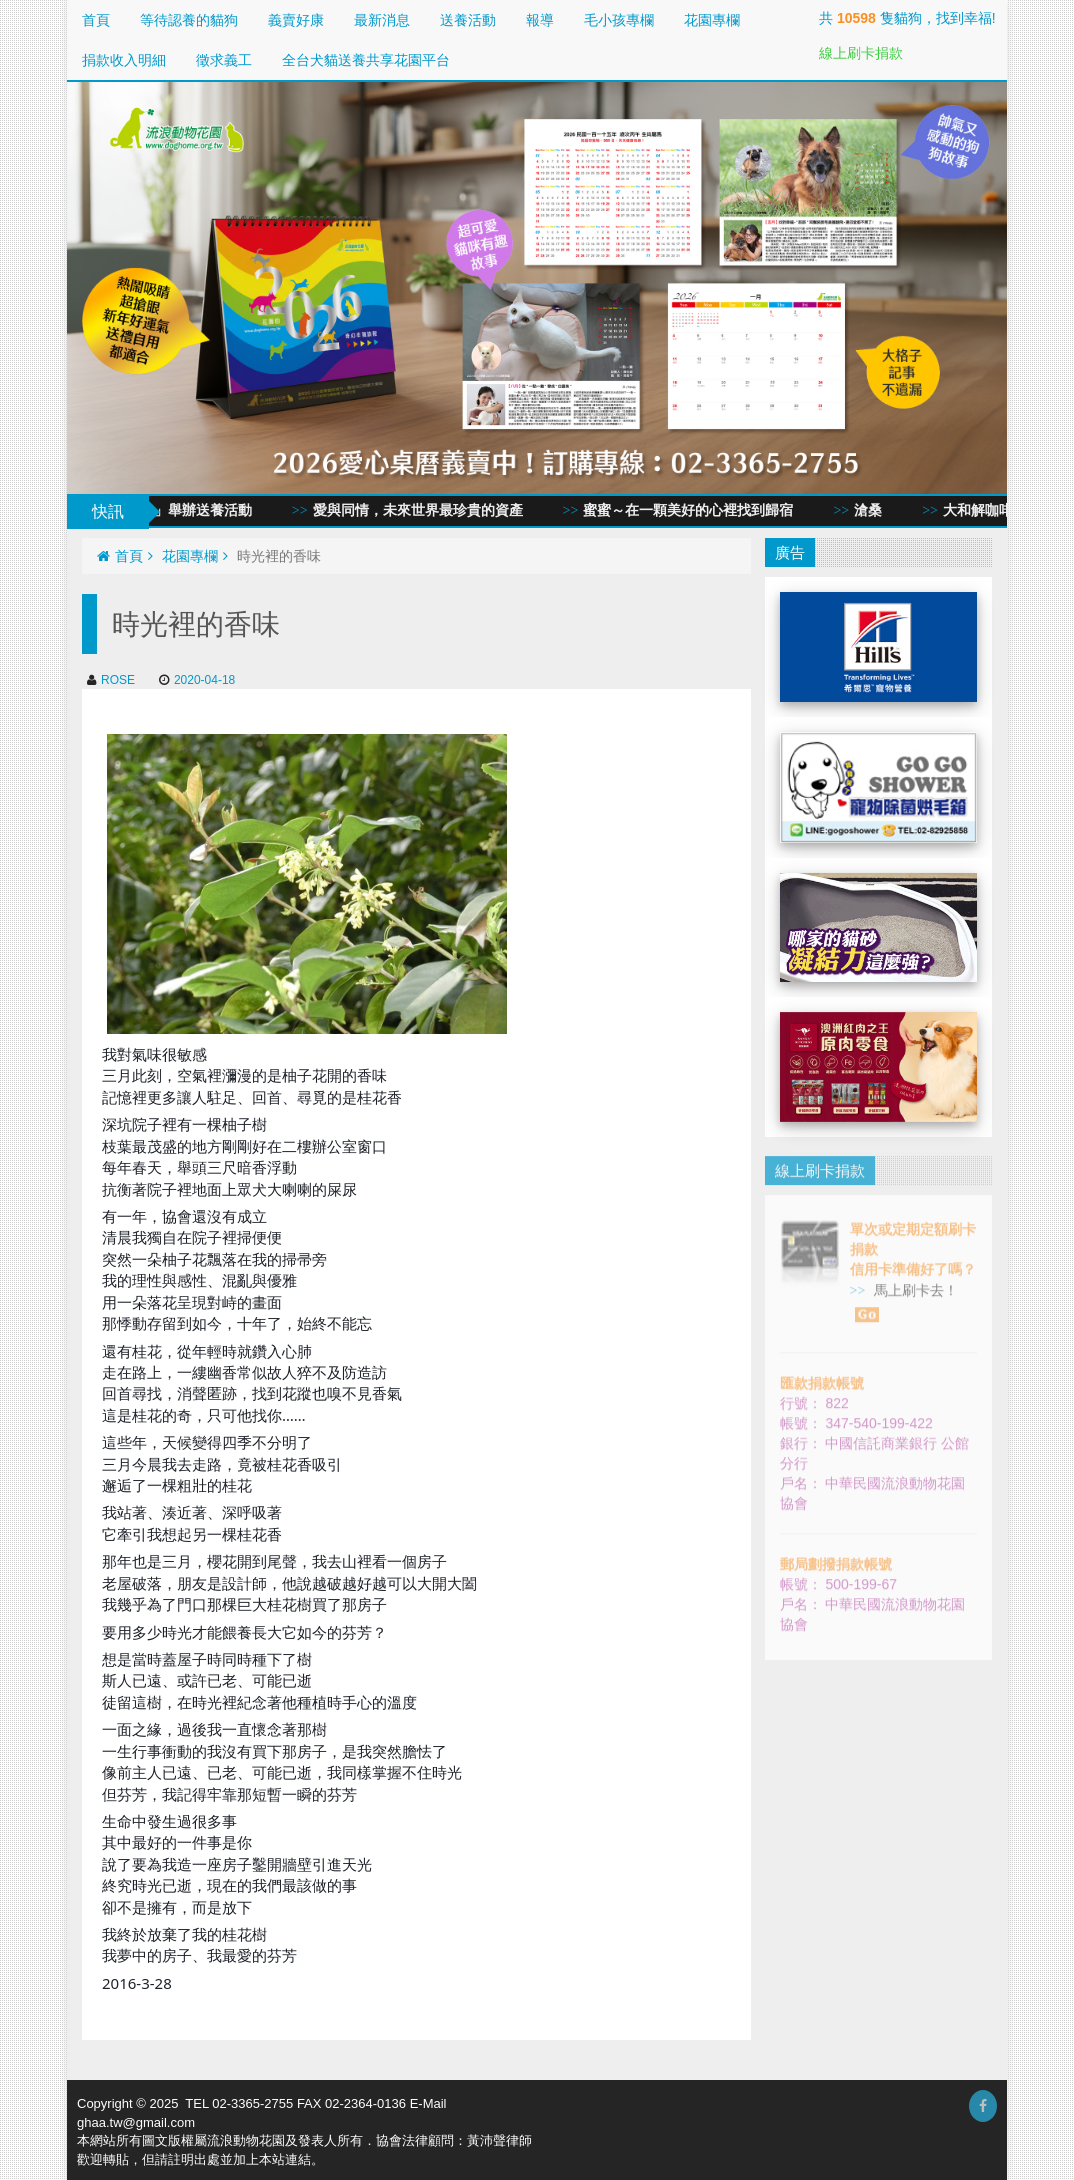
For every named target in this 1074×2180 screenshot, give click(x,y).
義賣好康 (296, 20)
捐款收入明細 (124, 60)
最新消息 (382, 20)
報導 (540, 20)
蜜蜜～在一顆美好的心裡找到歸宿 (697, 510)
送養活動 (468, 20)
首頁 (96, 20)
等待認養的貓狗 (189, 20)
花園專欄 (712, 20)
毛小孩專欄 (619, 20)
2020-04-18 (197, 680)
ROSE (111, 680)
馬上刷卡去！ (907, 1292)
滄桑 (877, 510)
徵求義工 (224, 60)
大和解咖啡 (987, 510)
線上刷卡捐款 (861, 53)
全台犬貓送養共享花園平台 (366, 60)
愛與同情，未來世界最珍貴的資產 (427, 510)
